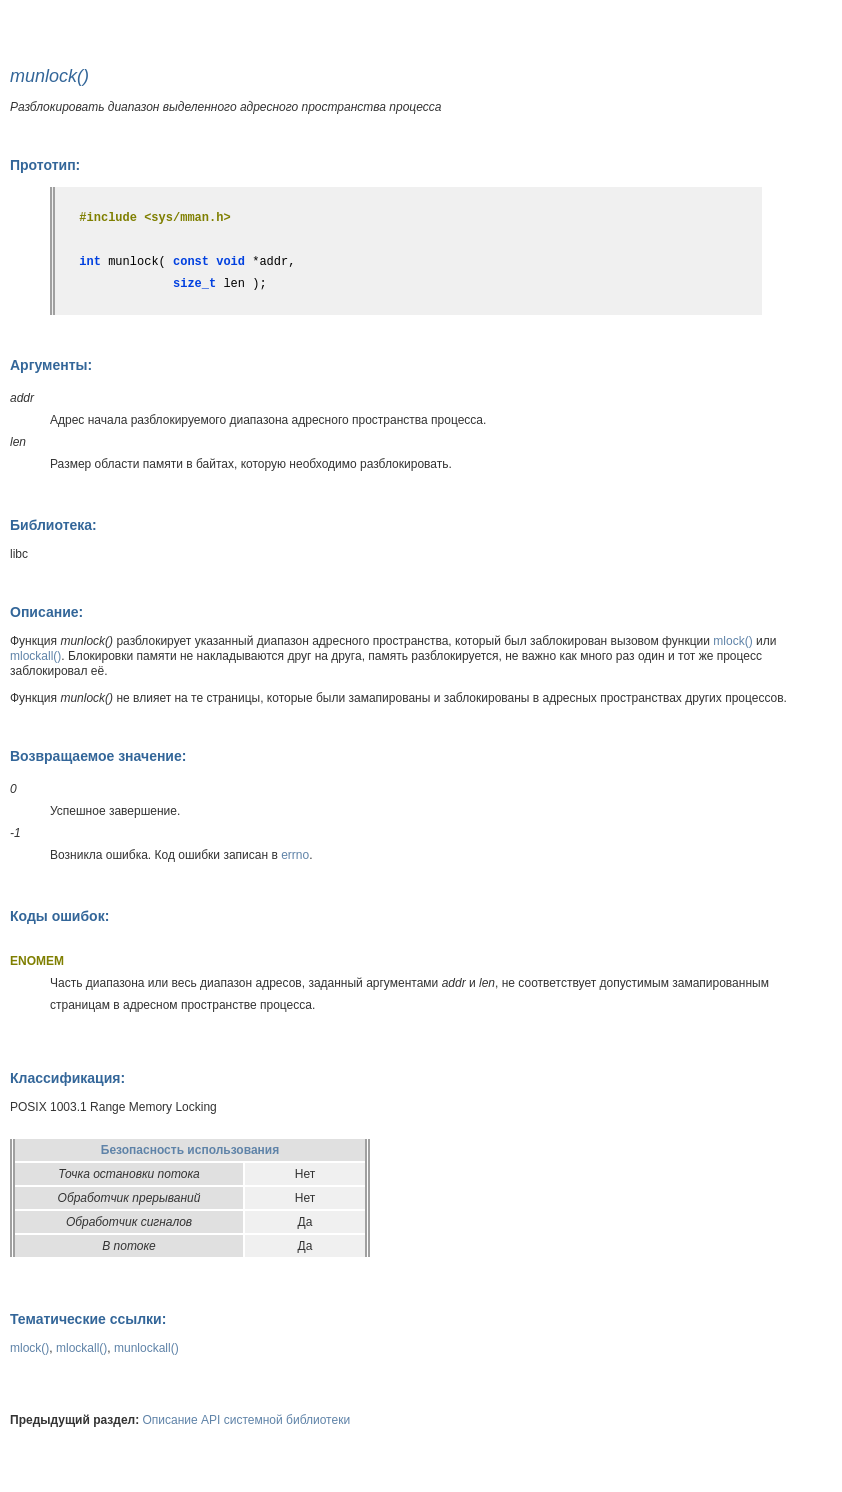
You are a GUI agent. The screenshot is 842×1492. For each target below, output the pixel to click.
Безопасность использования (190, 1150)
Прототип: (45, 165)
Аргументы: (51, 365)
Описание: (46, 612)
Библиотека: (53, 525)
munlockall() (146, 1348)
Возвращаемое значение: (98, 756)
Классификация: (67, 1078)
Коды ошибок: (59, 916)
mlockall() (35, 656)
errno (295, 855)
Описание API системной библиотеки (247, 1420)
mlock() (732, 641)
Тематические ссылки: (88, 1319)
